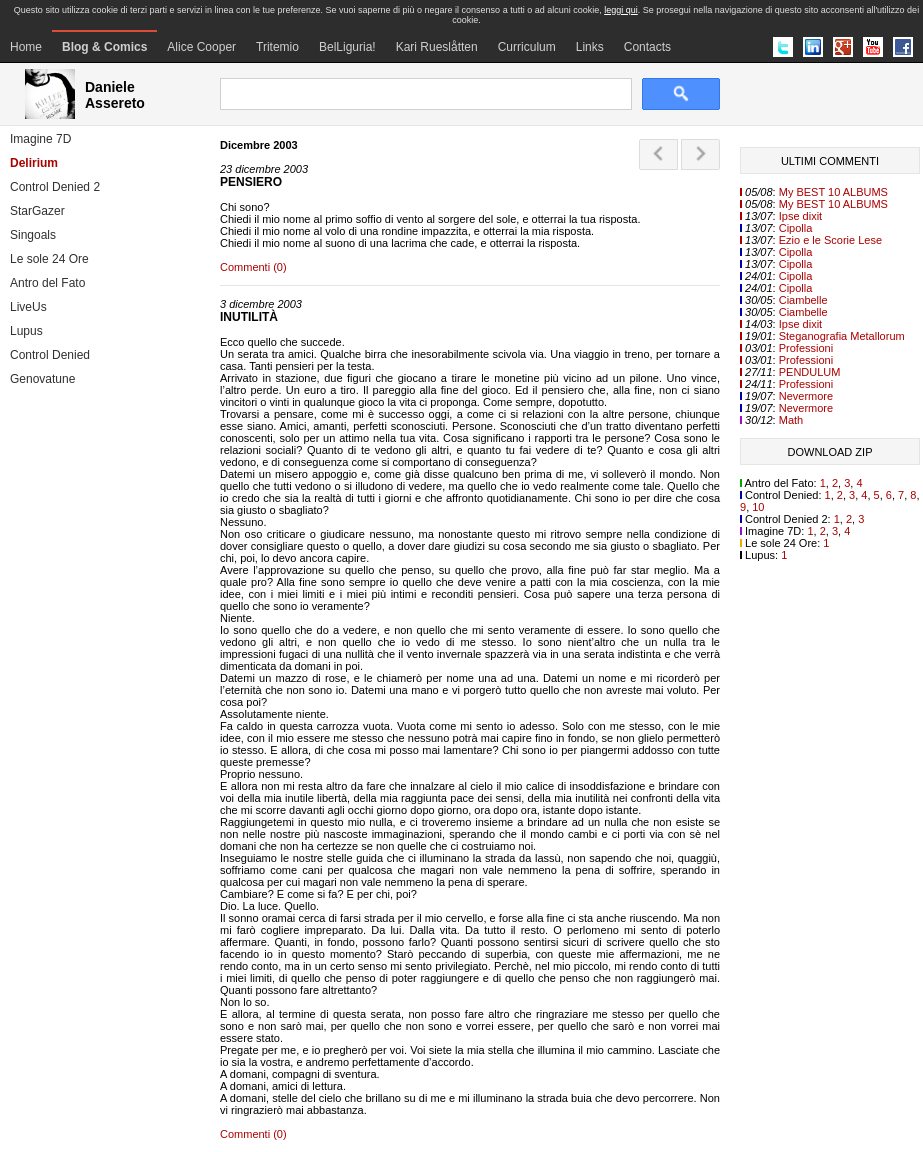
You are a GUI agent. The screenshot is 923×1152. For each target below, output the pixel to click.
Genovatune (42, 379)
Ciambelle (803, 300)
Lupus (26, 331)
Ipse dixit (800, 216)
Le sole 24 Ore (49, 259)
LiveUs (28, 307)
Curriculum (527, 47)
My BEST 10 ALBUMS (833, 192)
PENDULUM (810, 372)
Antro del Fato (47, 283)
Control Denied (50, 355)
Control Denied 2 (55, 187)
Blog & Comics (104, 47)
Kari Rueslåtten (437, 47)
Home (26, 47)
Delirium (34, 163)
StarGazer (37, 211)
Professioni (806, 348)
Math (791, 420)
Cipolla (796, 228)
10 (758, 507)
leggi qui (621, 10)
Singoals (33, 235)
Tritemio (277, 47)
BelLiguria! (347, 47)
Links (590, 47)
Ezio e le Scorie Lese (830, 240)
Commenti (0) (253, 267)
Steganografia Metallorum (842, 336)
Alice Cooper (201, 47)
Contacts (647, 47)
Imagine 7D (40, 139)
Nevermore (806, 396)
